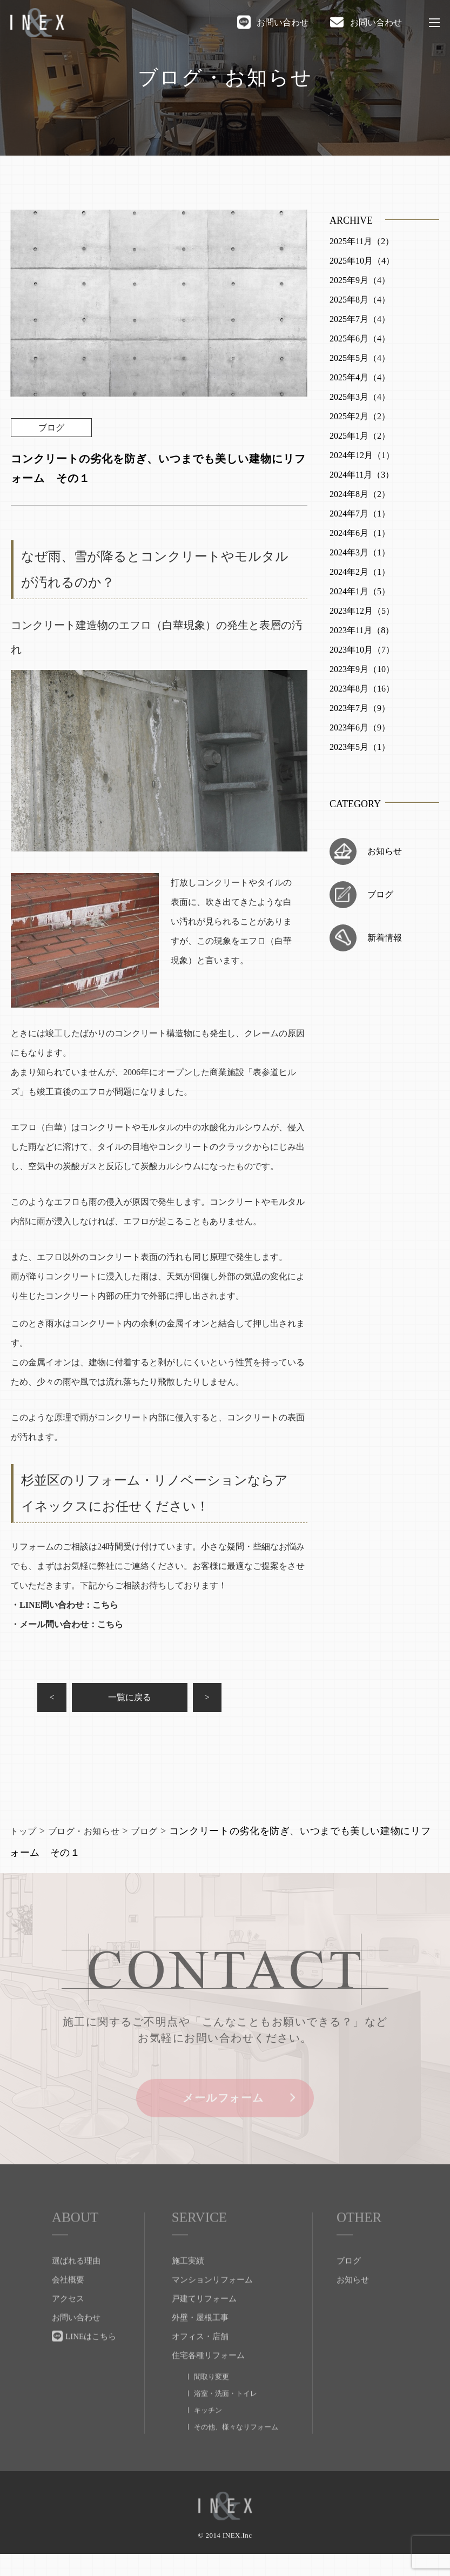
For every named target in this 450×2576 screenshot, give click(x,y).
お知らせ (384, 851)
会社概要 (68, 2308)
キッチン (208, 2438)
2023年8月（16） (362, 688)
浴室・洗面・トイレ (225, 2422)
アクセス (68, 2327)
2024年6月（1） (360, 533)
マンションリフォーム (212, 2308)
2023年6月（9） (360, 727)
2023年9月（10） (362, 669)
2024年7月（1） (360, 513)
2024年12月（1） (362, 455)
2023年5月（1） (360, 747)
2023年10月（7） (362, 649)
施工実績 (188, 2289)
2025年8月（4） (360, 299)
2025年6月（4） (360, 338)
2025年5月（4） (360, 358)
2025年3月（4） (360, 396)
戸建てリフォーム (204, 2327)
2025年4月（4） (360, 377)
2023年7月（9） (360, 708)
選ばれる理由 (76, 2289)
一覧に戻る (158, 1700)
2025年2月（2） (360, 416)
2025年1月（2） (360, 435)
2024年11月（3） (362, 474)
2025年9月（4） (360, 280)
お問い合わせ (282, 22)
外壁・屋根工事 (200, 2346)
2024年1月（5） (360, 591)
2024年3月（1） (360, 552)
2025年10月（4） (362, 260)
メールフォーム (225, 2129)
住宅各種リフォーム (208, 2383)
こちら (105, 1604)
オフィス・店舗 (200, 2364)
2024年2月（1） (360, 571)
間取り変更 (211, 2405)
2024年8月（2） (360, 494)
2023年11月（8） (362, 630)
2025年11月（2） (362, 241)
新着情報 (384, 937)
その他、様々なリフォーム (236, 2455)
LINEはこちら (90, 2364)
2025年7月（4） (360, 319)
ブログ (380, 894)
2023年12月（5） (362, 610)
